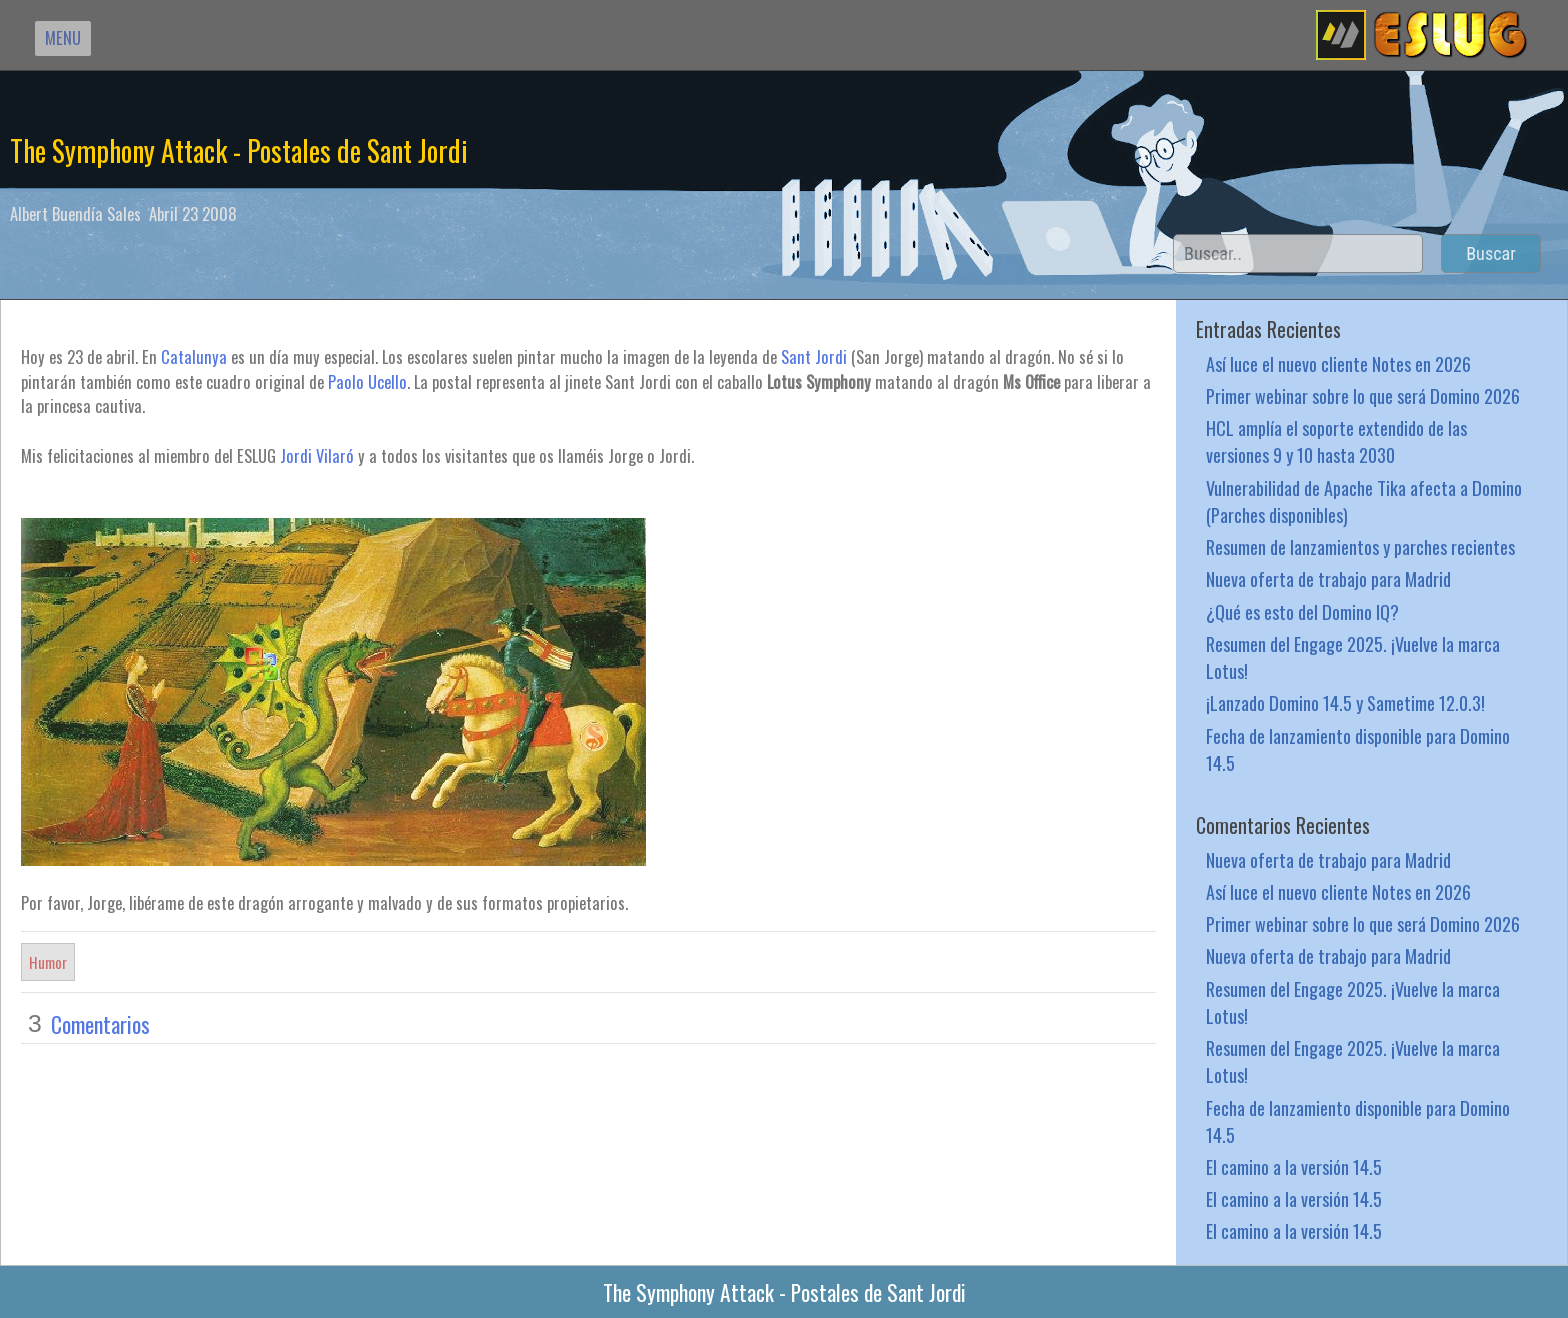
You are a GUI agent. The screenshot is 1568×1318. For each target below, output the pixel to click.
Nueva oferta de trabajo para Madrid (1328, 578)
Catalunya (196, 356)
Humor (48, 962)
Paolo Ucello (367, 381)
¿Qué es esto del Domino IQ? (1302, 611)
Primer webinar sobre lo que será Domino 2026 (1363, 395)
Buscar (1491, 253)
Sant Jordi (814, 356)
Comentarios (100, 1024)
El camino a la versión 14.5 (1294, 1166)
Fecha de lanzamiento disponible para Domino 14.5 (1358, 749)
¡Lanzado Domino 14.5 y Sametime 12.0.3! (1345, 702)
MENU (63, 37)
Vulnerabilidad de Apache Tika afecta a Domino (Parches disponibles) (1364, 501)
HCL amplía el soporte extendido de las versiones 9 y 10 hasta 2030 (1336, 441)
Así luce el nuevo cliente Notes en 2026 (1338, 363)
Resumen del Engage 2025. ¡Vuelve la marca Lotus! (1353, 657)
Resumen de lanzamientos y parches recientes (1360, 546)
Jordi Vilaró (317, 455)
